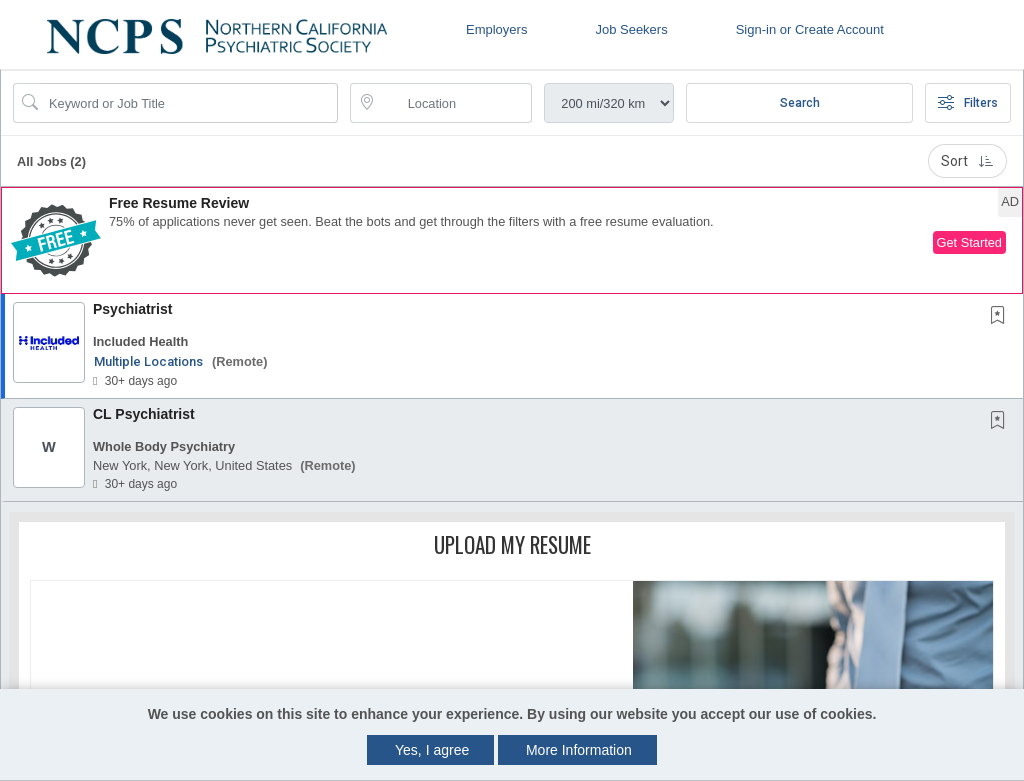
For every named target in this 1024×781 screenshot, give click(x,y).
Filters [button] (968, 103)
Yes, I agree (432, 750)
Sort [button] (967, 161)
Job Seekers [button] (631, 29)
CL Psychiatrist (144, 414)
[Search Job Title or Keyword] (189, 103)
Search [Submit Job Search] (800, 103)
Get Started (969, 242)
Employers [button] (496, 29)
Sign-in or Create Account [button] (810, 29)
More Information (579, 750)
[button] (512, 240)
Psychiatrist (132, 309)
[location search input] (455, 103)
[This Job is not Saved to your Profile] (1002, 317)
